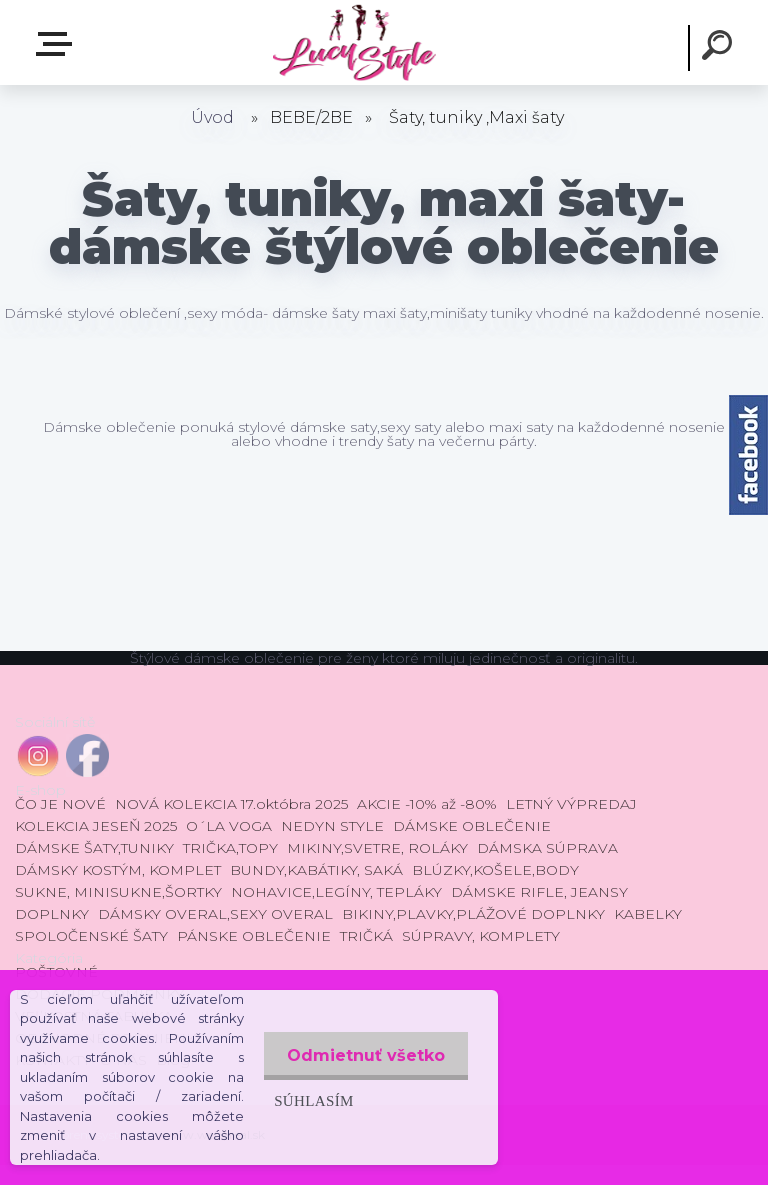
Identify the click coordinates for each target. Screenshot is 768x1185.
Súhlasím (310, 1100)
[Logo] (353, 42)
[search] (720, 48)
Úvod (212, 117)
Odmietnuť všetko (364, 1055)
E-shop (58, 44)
